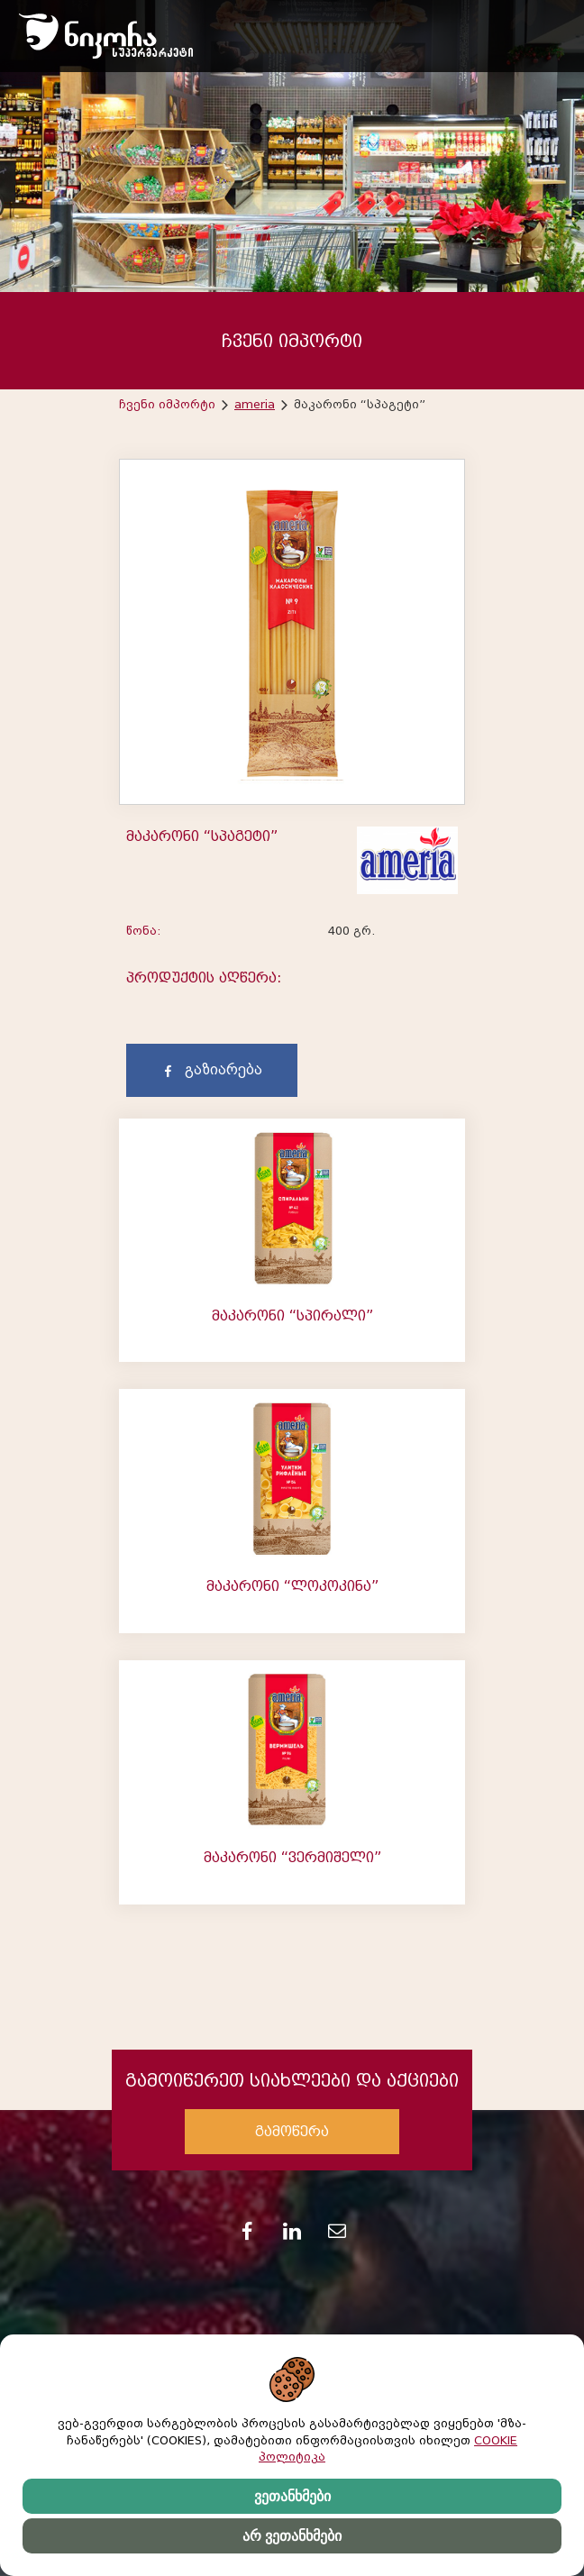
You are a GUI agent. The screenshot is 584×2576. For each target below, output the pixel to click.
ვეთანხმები (292, 2496)
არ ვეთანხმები (292, 2536)
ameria (254, 404)
